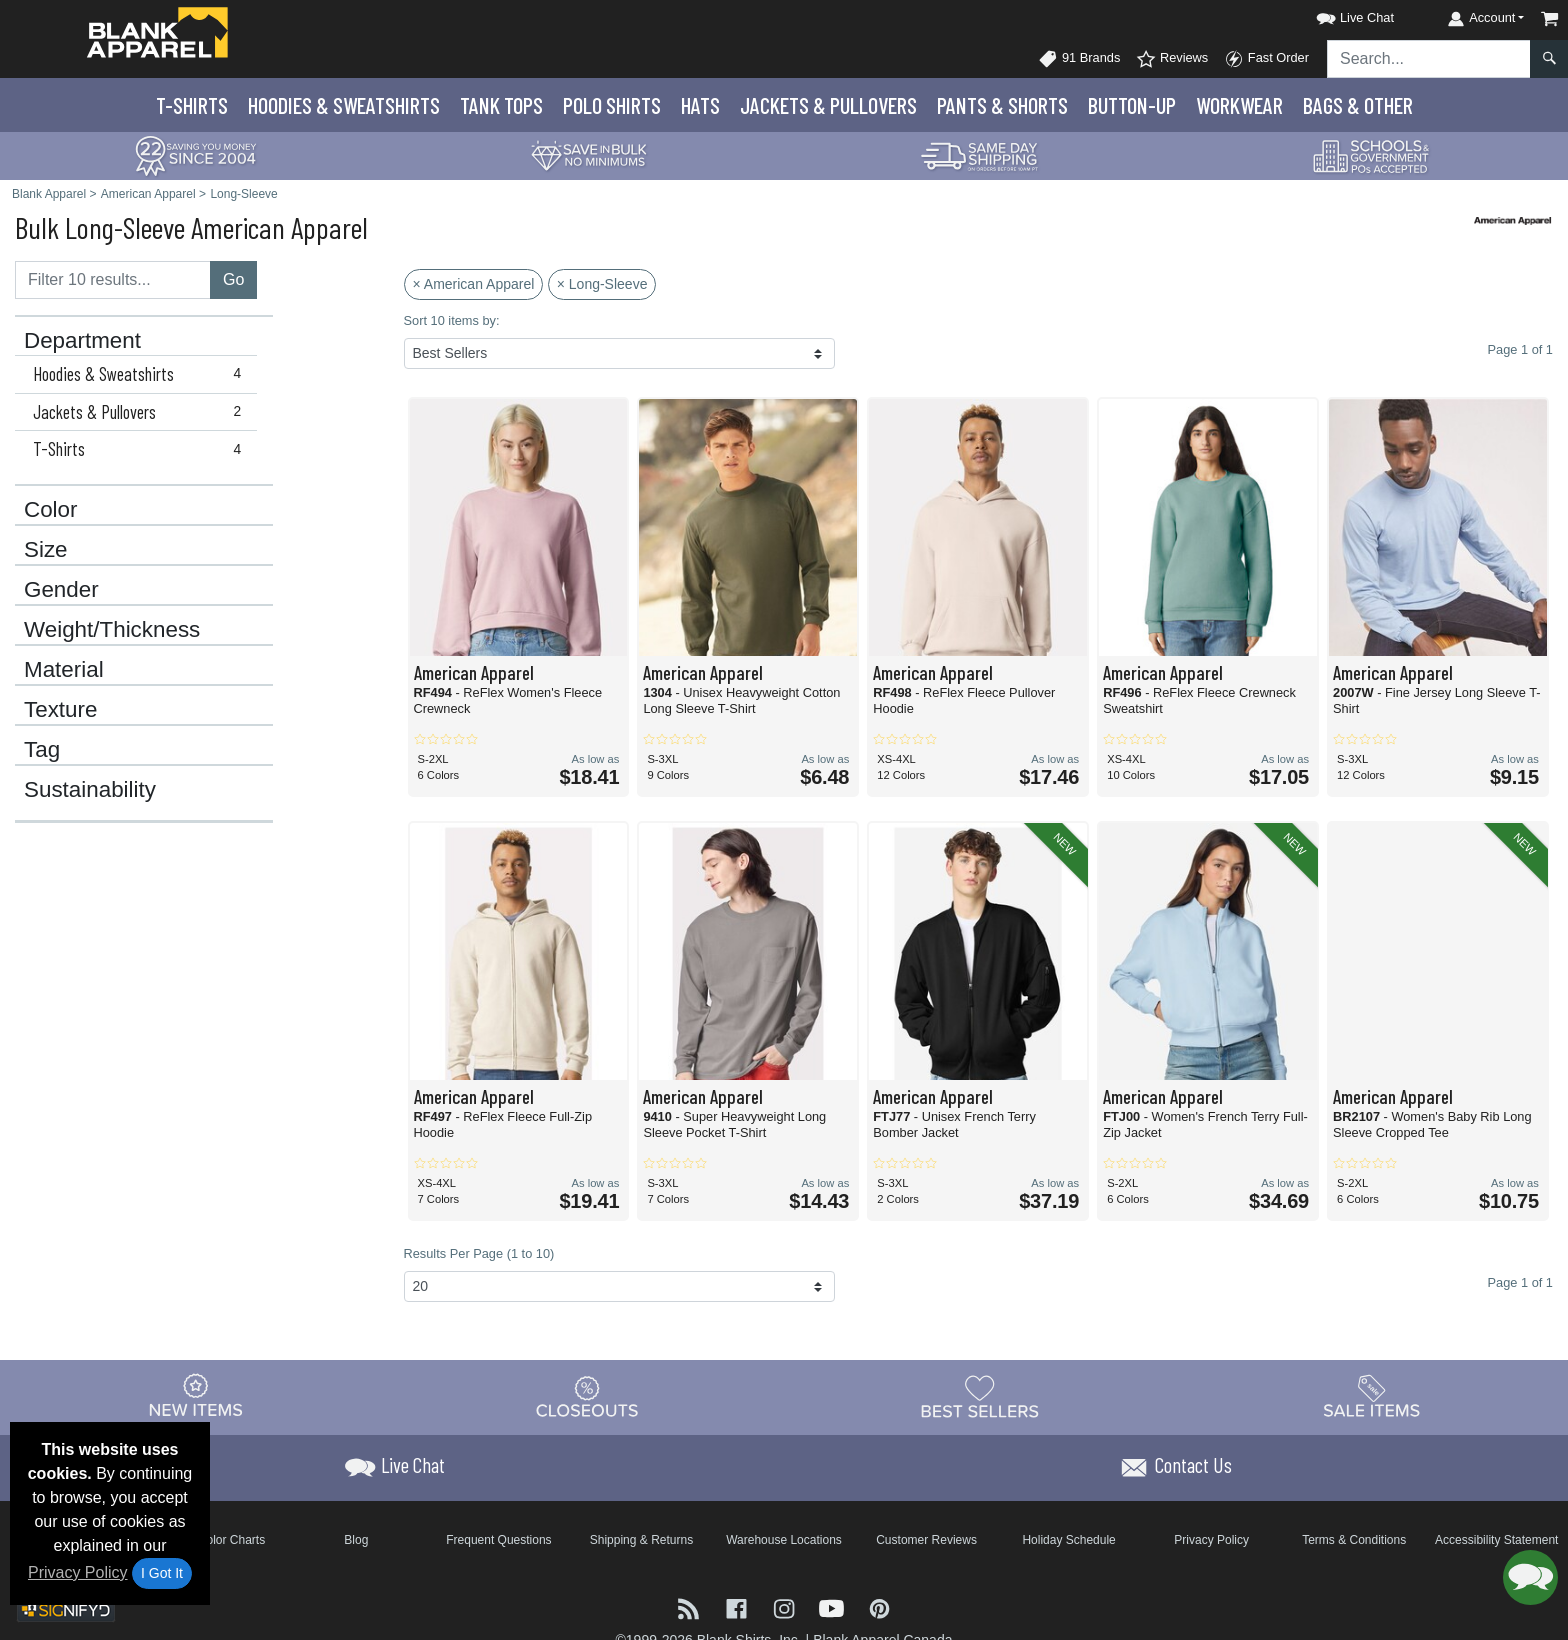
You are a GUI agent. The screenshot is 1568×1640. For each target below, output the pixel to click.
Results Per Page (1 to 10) (479, 1253)
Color (51, 510)
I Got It (162, 1573)
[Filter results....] (113, 280)
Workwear (1239, 105)
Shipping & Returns (641, 1540)
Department (82, 341)
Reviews (1172, 59)
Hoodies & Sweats (344, 105)
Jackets (828, 105)
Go (233, 279)
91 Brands (1079, 59)
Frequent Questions (498, 1540)
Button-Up (1132, 105)
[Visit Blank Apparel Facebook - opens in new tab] (739, 1606)
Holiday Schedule (1068, 1540)
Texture (60, 710)
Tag (42, 750)
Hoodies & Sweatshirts (141, 374)
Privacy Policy (78, 1572)
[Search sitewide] (1429, 59)
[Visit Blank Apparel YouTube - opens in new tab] (834, 1606)
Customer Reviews (926, 1540)
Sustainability (90, 790)
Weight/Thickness (112, 630)
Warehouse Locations (784, 1540)
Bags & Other (1358, 105)
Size (46, 550)
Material (64, 670)
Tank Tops (501, 105)
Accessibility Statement (1496, 1540)
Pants (1002, 105)
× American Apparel (474, 284)
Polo (612, 105)
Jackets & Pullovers (141, 412)
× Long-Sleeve (602, 284)
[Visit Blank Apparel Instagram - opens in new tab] (786, 1606)
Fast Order (1266, 59)
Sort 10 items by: (452, 320)
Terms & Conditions (1354, 1540)
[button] (1337, 14)
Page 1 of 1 (1520, 1282)
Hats (700, 105)
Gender (61, 590)
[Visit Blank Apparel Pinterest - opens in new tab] (879, 1606)
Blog (356, 1540)
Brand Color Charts (213, 1540)
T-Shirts (192, 105)
